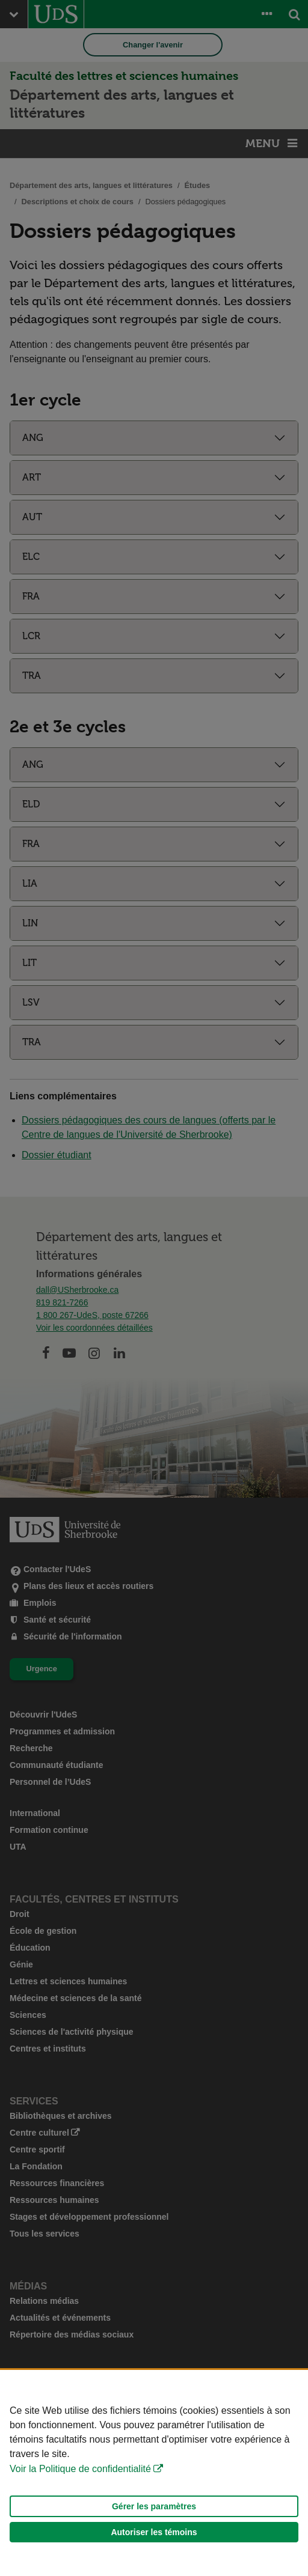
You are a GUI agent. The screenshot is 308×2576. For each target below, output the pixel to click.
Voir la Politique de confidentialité (80, 2469)
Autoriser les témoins (154, 2532)
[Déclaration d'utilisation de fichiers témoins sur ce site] (154, 2473)
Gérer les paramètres (154, 2506)
